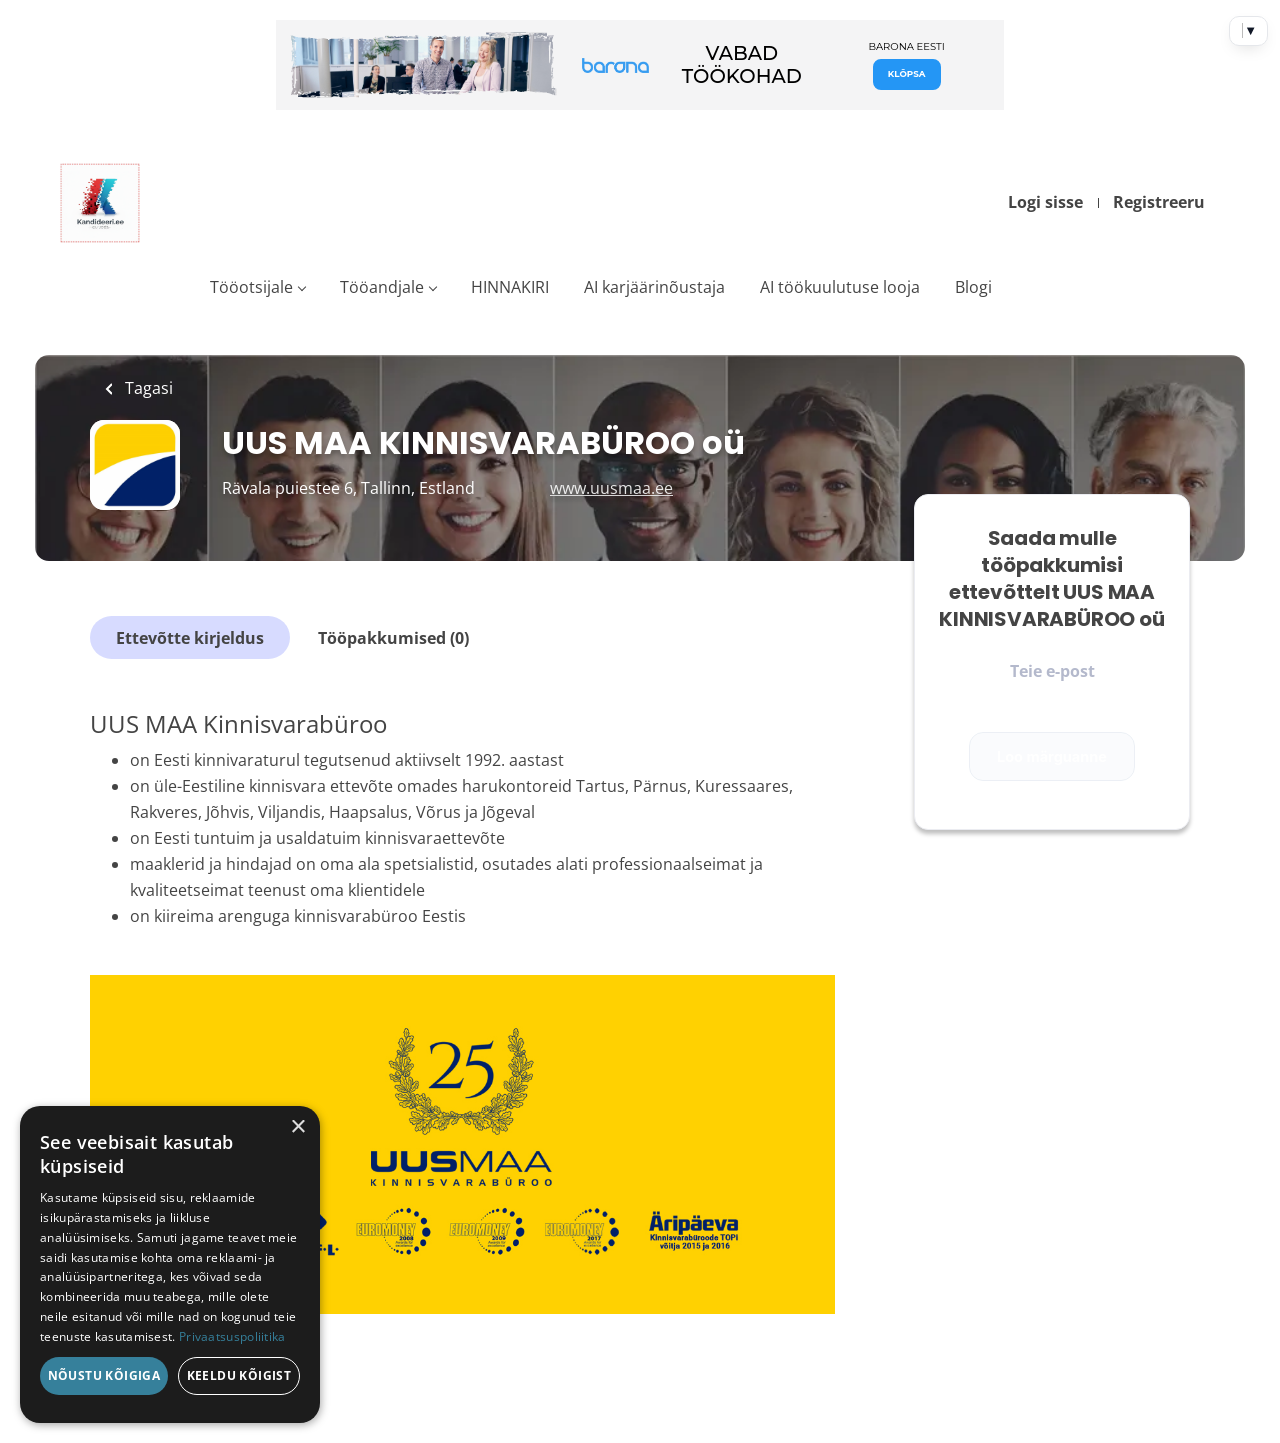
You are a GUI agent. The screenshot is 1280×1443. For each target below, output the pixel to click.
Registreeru (1159, 202)
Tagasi (147, 388)
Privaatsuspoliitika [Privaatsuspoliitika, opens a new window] (232, 1336)
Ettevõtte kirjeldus (190, 638)
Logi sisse (1045, 202)
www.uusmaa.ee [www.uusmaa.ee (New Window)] (611, 488)
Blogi (973, 287)
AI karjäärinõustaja (654, 287)
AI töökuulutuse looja (840, 287)
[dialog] (170, 1264)
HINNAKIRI (510, 287)
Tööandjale (382, 287)
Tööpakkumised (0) (393, 638)
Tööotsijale (251, 287)
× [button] (297, 1127)
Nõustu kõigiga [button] (104, 1375)
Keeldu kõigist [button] (239, 1375)
